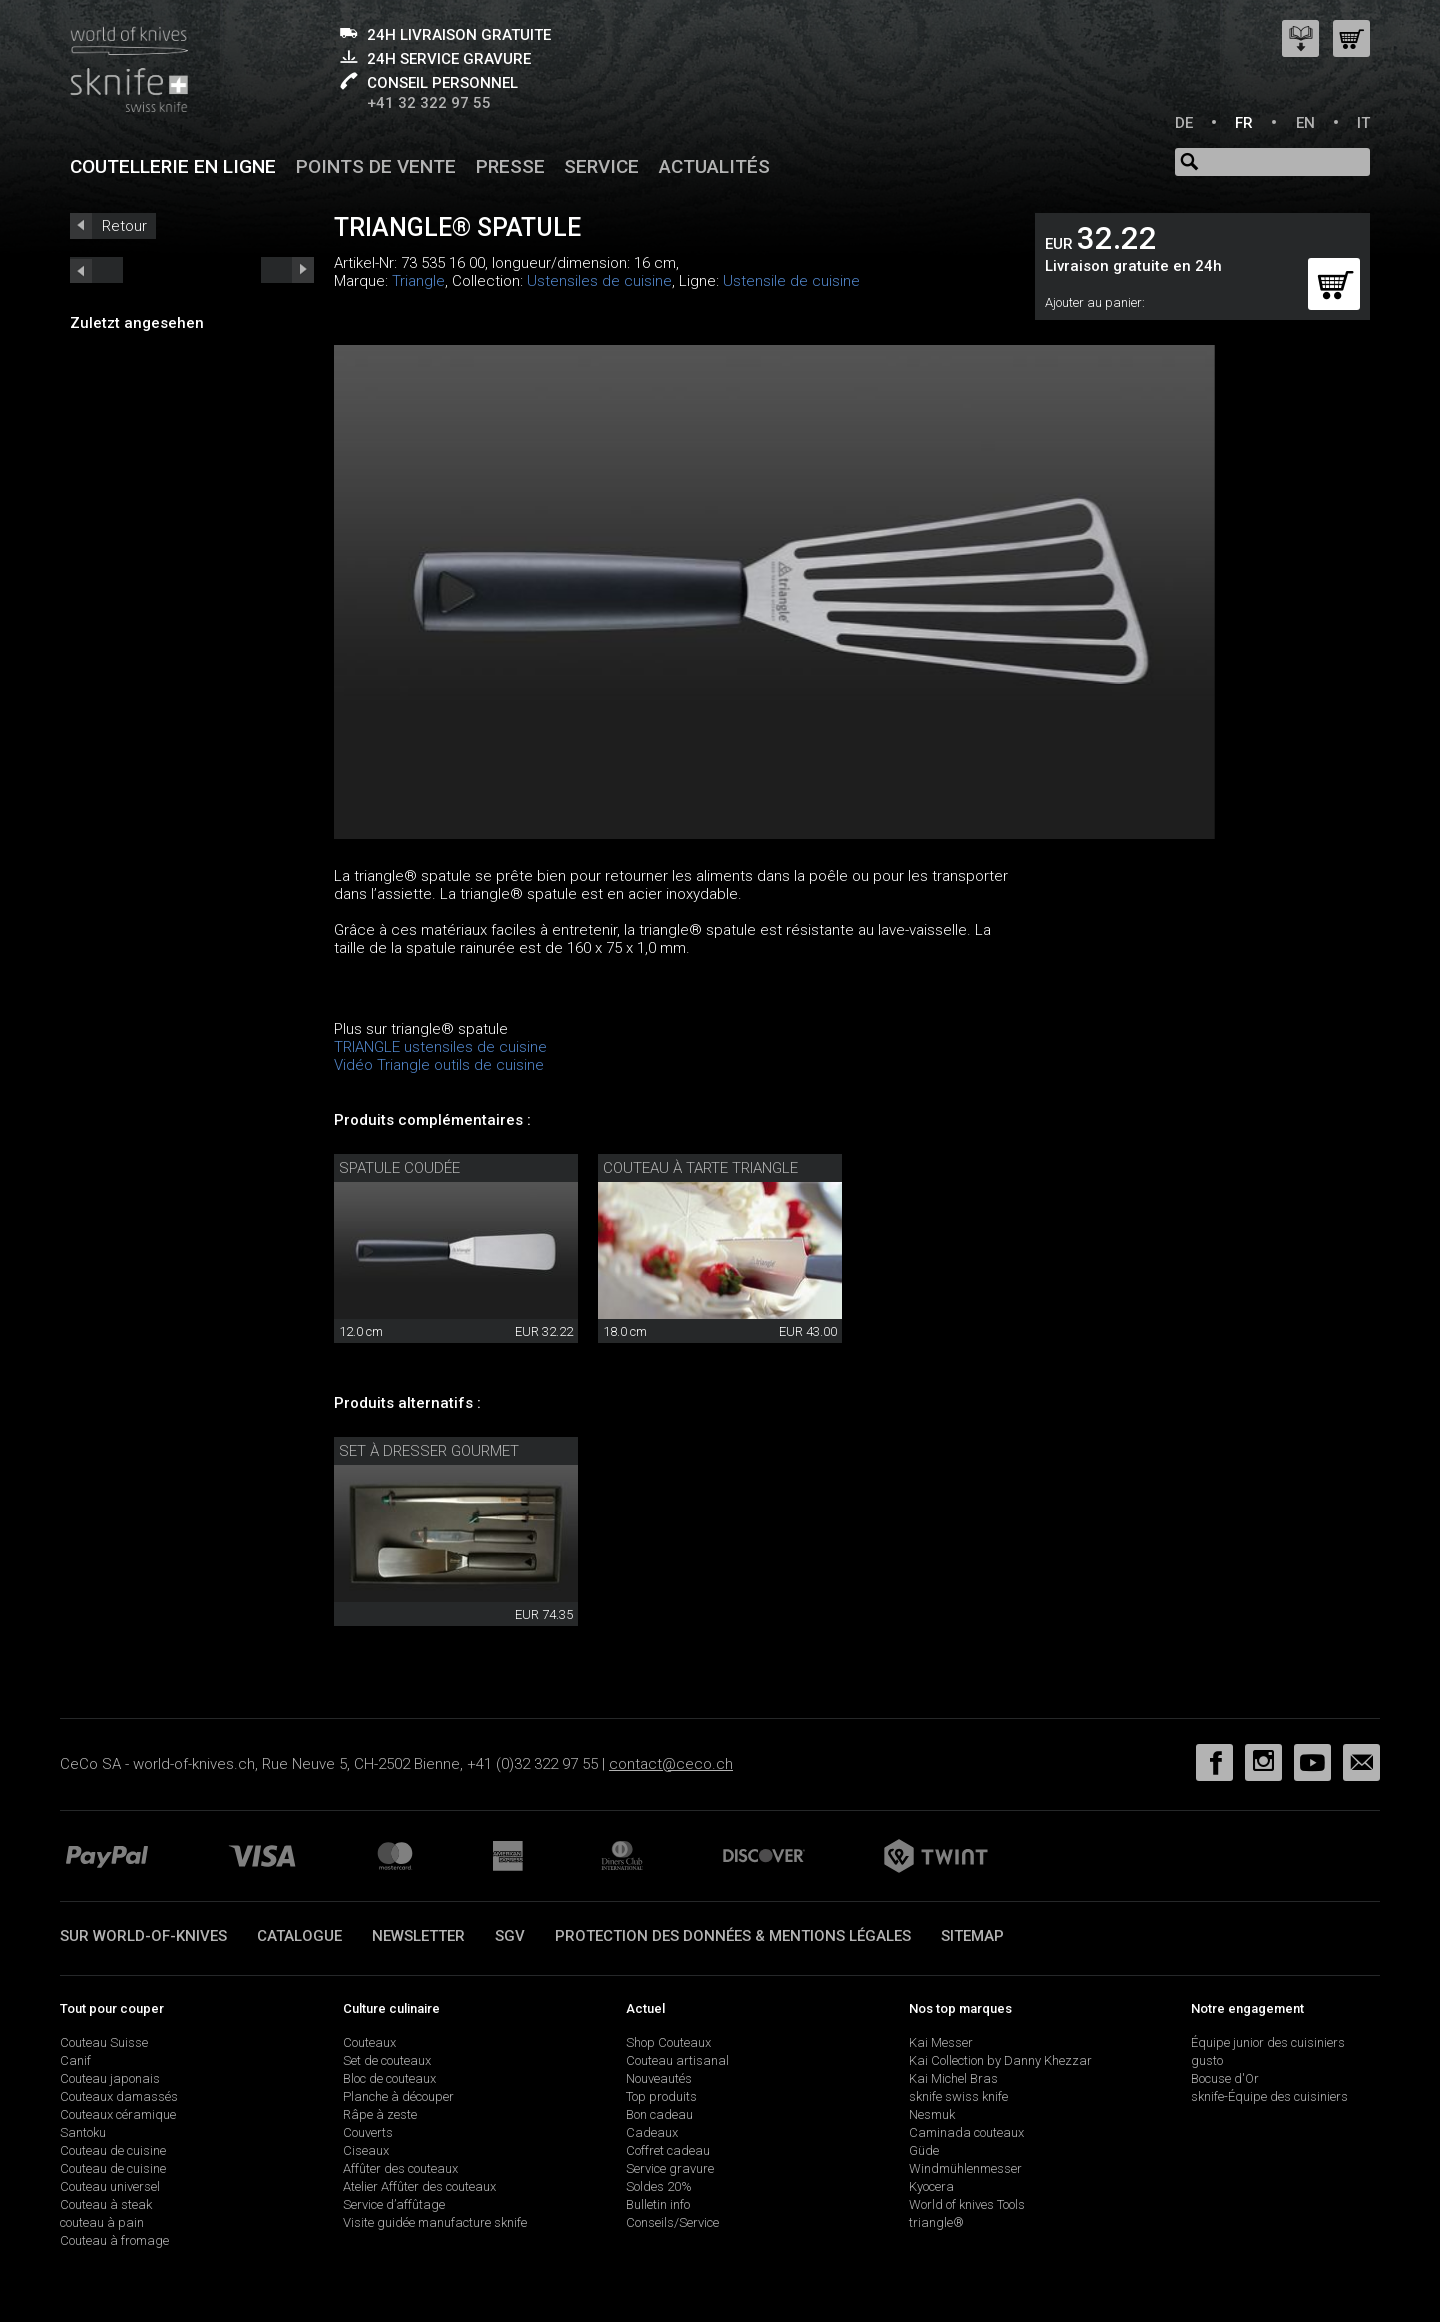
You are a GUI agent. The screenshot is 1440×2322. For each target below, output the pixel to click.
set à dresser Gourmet (429, 1451)
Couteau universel (110, 2186)
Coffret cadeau (668, 2150)
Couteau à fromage (114, 2240)
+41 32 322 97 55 (429, 103)
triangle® (936, 2222)
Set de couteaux (387, 2060)
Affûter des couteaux (400, 2168)
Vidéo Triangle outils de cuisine (439, 1065)
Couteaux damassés (119, 2096)
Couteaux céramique (118, 2114)
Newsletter (418, 1936)
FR (1244, 123)
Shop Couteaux (668, 2042)
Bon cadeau (659, 2114)
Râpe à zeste (380, 2114)
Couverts (368, 2132)
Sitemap (972, 1936)
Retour (124, 226)
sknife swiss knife (958, 2096)
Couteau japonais (110, 2078)
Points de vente (376, 166)
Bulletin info (658, 2204)
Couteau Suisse (104, 2042)
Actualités (714, 166)
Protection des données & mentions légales (733, 1936)
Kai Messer (941, 2042)
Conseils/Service (672, 2222)
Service (601, 166)
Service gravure (670, 2168)
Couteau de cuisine (113, 2150)
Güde (924, 2150)
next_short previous (96, 270)
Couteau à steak (106, 2204)
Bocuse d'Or (1225, 2078)
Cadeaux (652, 2132)
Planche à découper (398, 2096)
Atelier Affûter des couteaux (419, 2186)
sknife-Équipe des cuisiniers (1269, 2096)
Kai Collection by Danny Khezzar (1000, 2060)
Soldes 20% (659, 2186)
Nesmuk (932, 2114)
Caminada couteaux (966, 2132)
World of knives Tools (967, 2204)
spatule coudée (399, 1168)
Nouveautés (659, 2078)
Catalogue (299, 1936)
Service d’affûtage (394, 2204)
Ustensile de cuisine (791, 281)
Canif (75, 2060)
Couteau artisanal (677, 2060)
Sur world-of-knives (143, 1936)
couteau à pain (102, 2222)
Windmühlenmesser (965, 2168)
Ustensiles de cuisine (599, 281)
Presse (510, 166)
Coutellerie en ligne (173, 166)
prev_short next (287, 270)
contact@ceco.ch (671, 1764)
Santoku (83, 2132)
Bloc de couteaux (389, 2078)
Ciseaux (366, 2150)
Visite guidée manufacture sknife (435, 2222)
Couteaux (369, 2042)
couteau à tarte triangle (700, 1168)
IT (1363, 123)
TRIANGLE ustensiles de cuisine (440, 1047)
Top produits (661, 2096)
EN (1305, 123)
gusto (1207, 2060)
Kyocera (931, 2186)
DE (1184, 123)
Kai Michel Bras (953, 2078)
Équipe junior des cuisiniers (1268, 2042)
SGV (510, 1936)
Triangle (418, 281)
